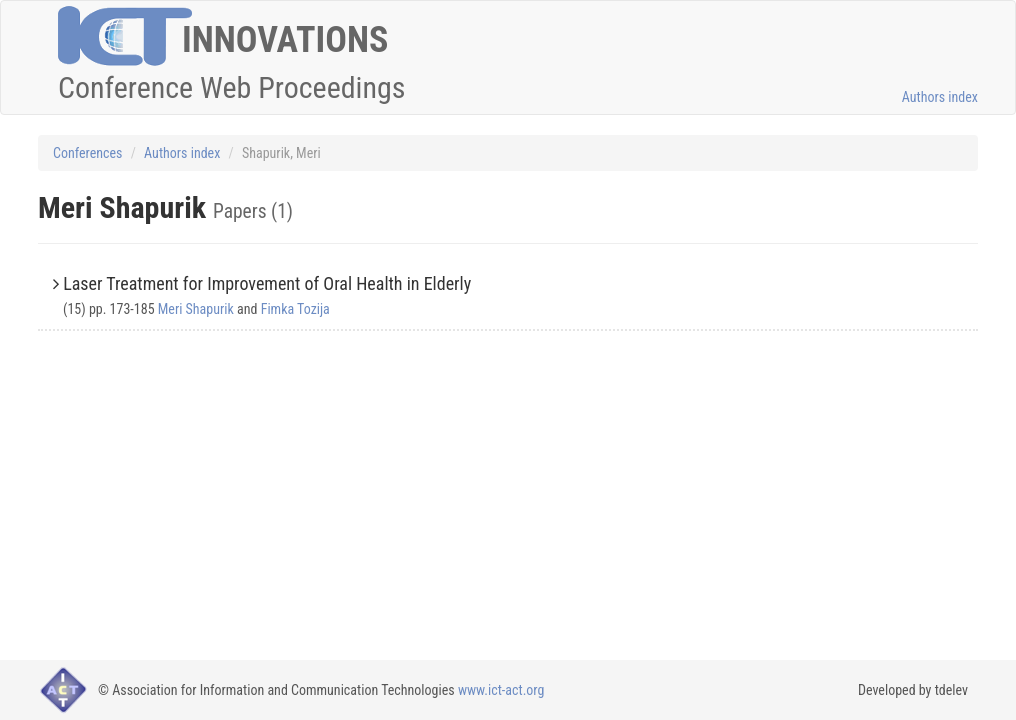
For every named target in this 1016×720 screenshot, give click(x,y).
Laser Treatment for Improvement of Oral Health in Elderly (267, 283)
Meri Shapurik (196, 309)
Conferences (87, 153)
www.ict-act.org (501, 690)
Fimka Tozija (295, 309)
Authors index (940, 97)
